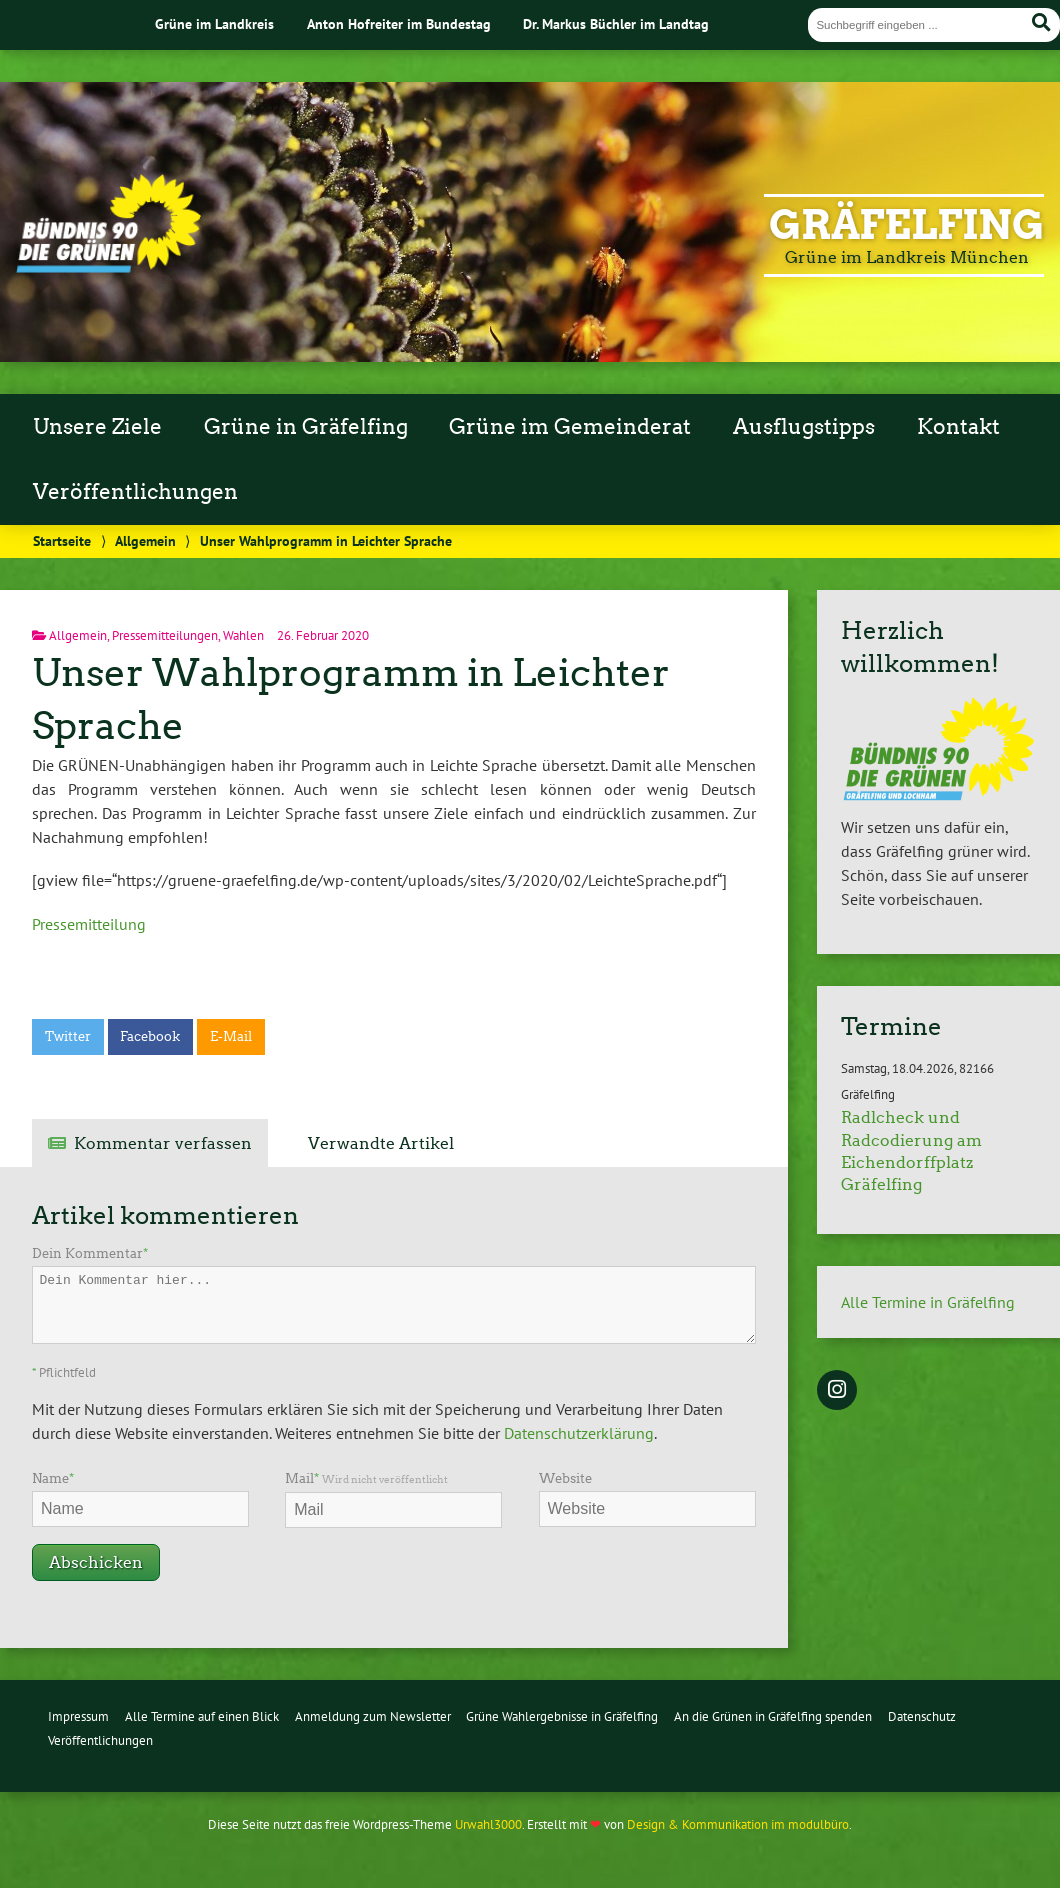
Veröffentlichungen (135, 492)
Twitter (68, 1036)
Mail (366, 1478)
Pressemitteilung (89, 924)
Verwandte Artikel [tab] (381, 1143)
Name (53, 1478)
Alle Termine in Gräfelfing (928, 1302)
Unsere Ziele (97, 427)
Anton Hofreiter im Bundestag (399, 23)
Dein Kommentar (90, 1253)
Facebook (150, 1036)
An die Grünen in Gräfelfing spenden (773, 1716)
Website (565, 1478)
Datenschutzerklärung (579, 1433)
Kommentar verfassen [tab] (163, 1143)
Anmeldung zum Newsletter (373, 1716)
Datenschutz (922, 1716)
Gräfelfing (906, 225)
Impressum (78, 1716)
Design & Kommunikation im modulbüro (738, 1824)
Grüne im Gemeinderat (570, 427)
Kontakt (958, 427)
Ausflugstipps (804, 427)
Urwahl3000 (488, 1824)
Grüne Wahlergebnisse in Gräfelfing (562, 1716)
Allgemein (145, 540)
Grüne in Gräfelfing (306, 427)
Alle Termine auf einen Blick (202, 1716)
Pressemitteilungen (165, 635)
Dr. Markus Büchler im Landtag (616, 23)
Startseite (62, 540)
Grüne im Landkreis (214, 23)
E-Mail (231, 1036)
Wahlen (243, 635)
